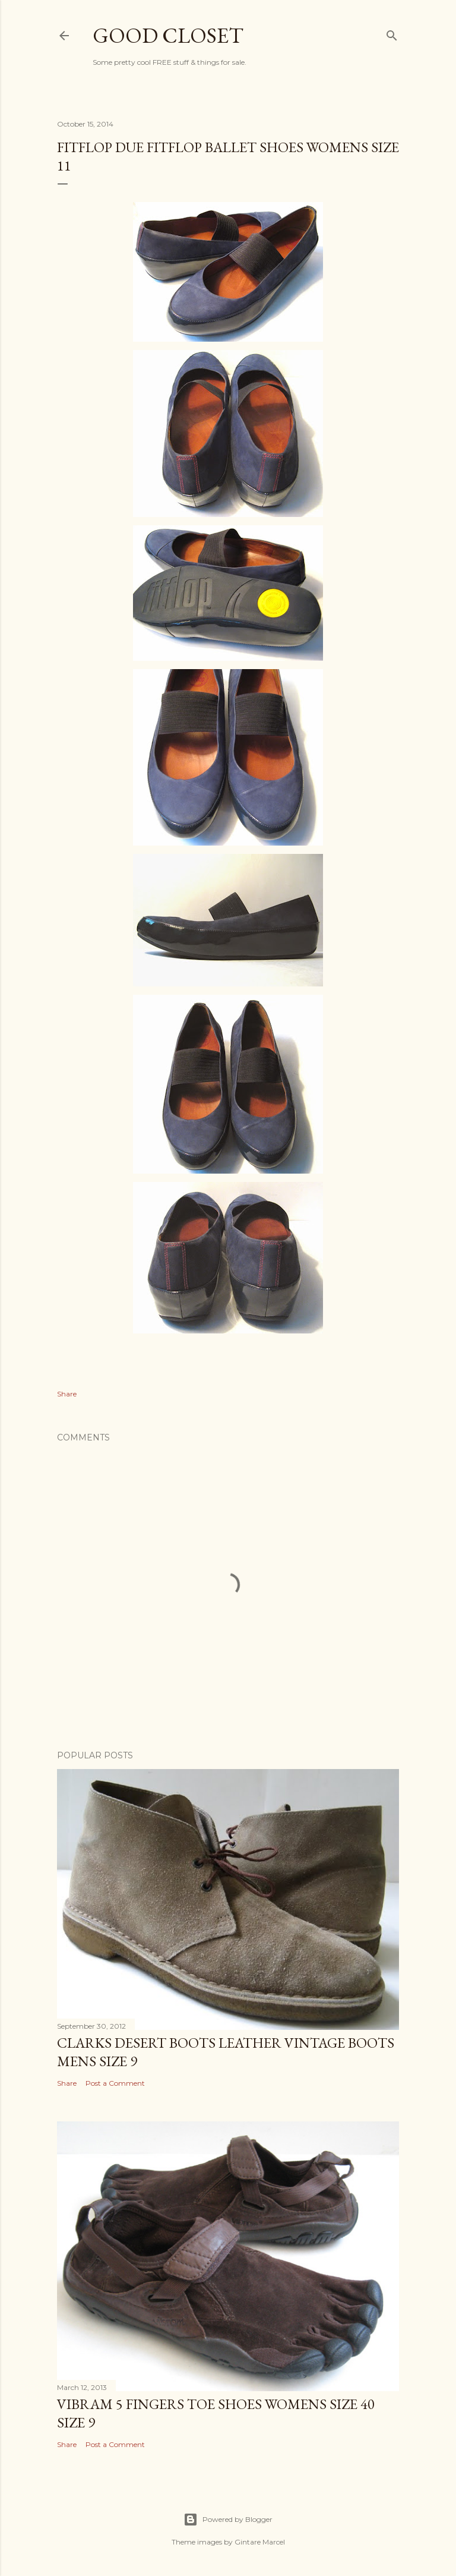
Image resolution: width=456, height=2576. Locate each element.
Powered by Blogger (228, 2519)
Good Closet (168, 35)
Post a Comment (115, 2083)
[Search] (392, 33)
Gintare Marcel (260, 2541)
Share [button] (67, 1393)
